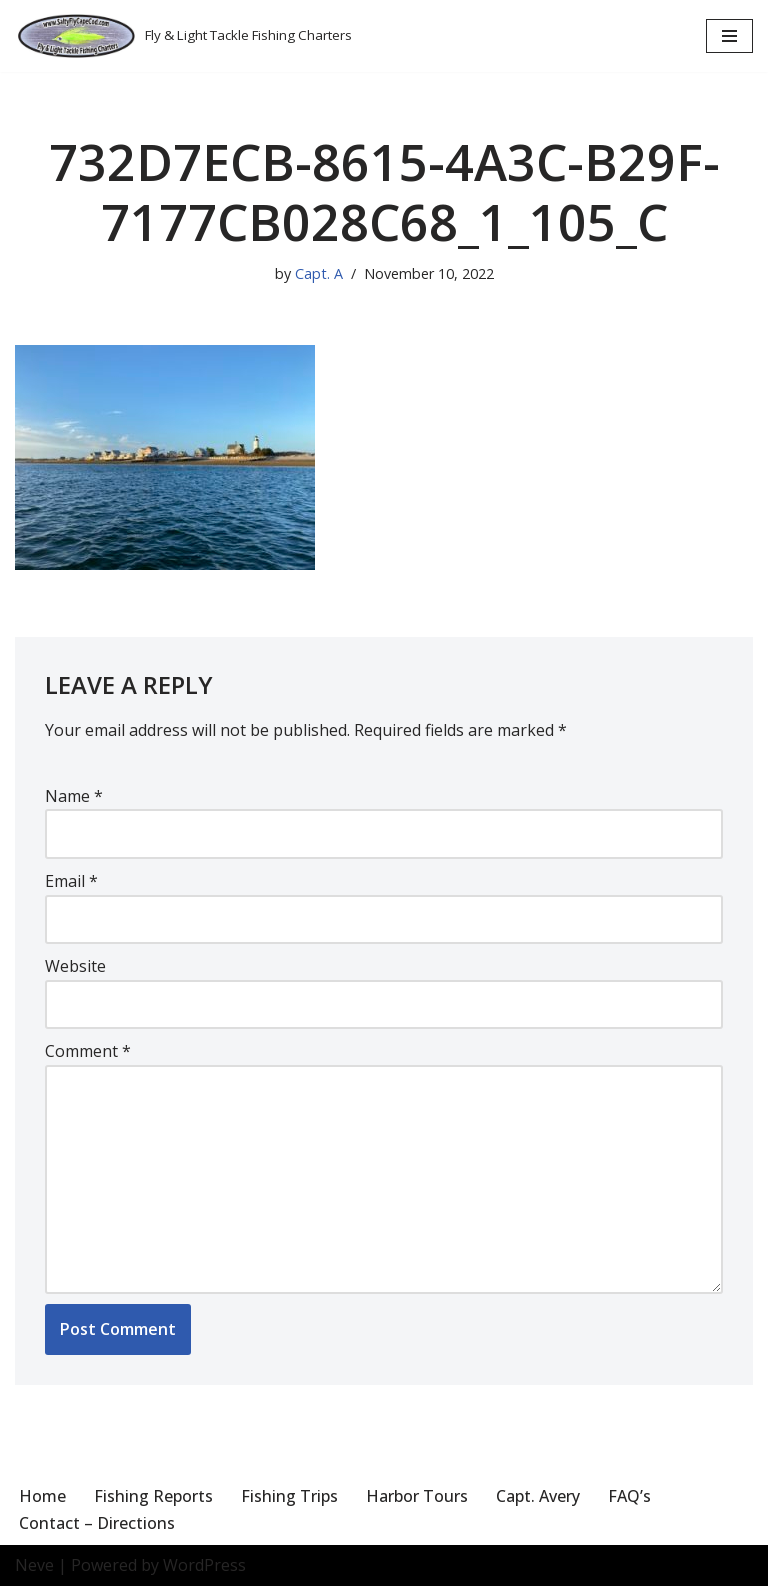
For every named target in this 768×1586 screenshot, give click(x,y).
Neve (34, 1565)
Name (74, 796)
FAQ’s (629, 1496)
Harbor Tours (417, 1496)
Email (71, 881)
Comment (88, 1051)
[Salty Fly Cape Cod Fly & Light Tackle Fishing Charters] (183, 36)
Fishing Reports (153, 1496)
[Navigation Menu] (729, 36)
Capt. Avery (538, 1496)
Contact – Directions (97, 1523)
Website (75, 966)
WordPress (204, 1565)
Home (42, 1496)
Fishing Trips (289, 1496)
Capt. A (319, 273)
